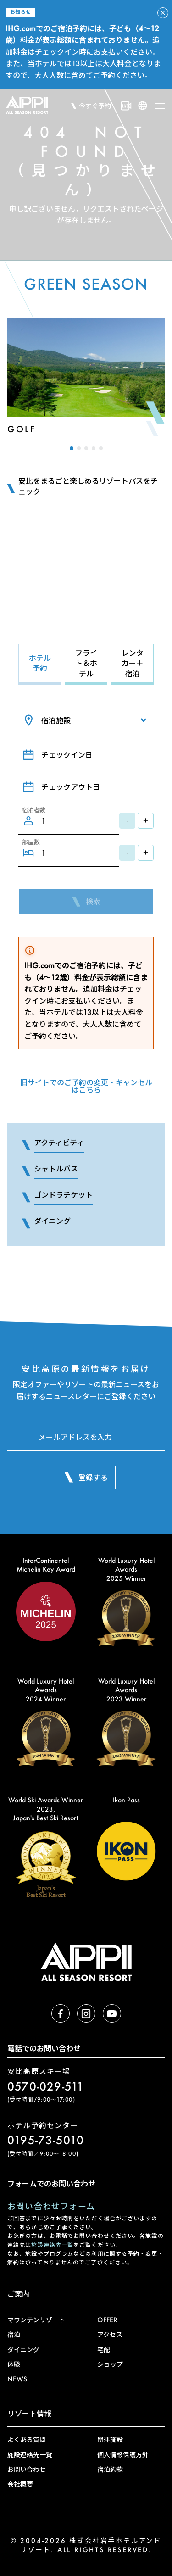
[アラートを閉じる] (162, 12)
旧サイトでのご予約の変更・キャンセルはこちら (86, 1085)
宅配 (103, 2349)
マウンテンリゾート (36, 2319)
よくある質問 (26, 2439)
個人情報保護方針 (123, 2454)
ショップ (110, 2364)
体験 (13, 2364)
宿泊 (13, 2334)
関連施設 (110, 2439)
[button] (71, 448)
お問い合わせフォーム (51, 2206)
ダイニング (23, 2349)
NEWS (17, 2379)
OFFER (107, 2319)
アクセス (109, 2334)
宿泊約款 (110, 2469)
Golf (21, 429)
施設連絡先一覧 (52, 2244)
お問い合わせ (26, 2469)
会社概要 (20, 2484)
